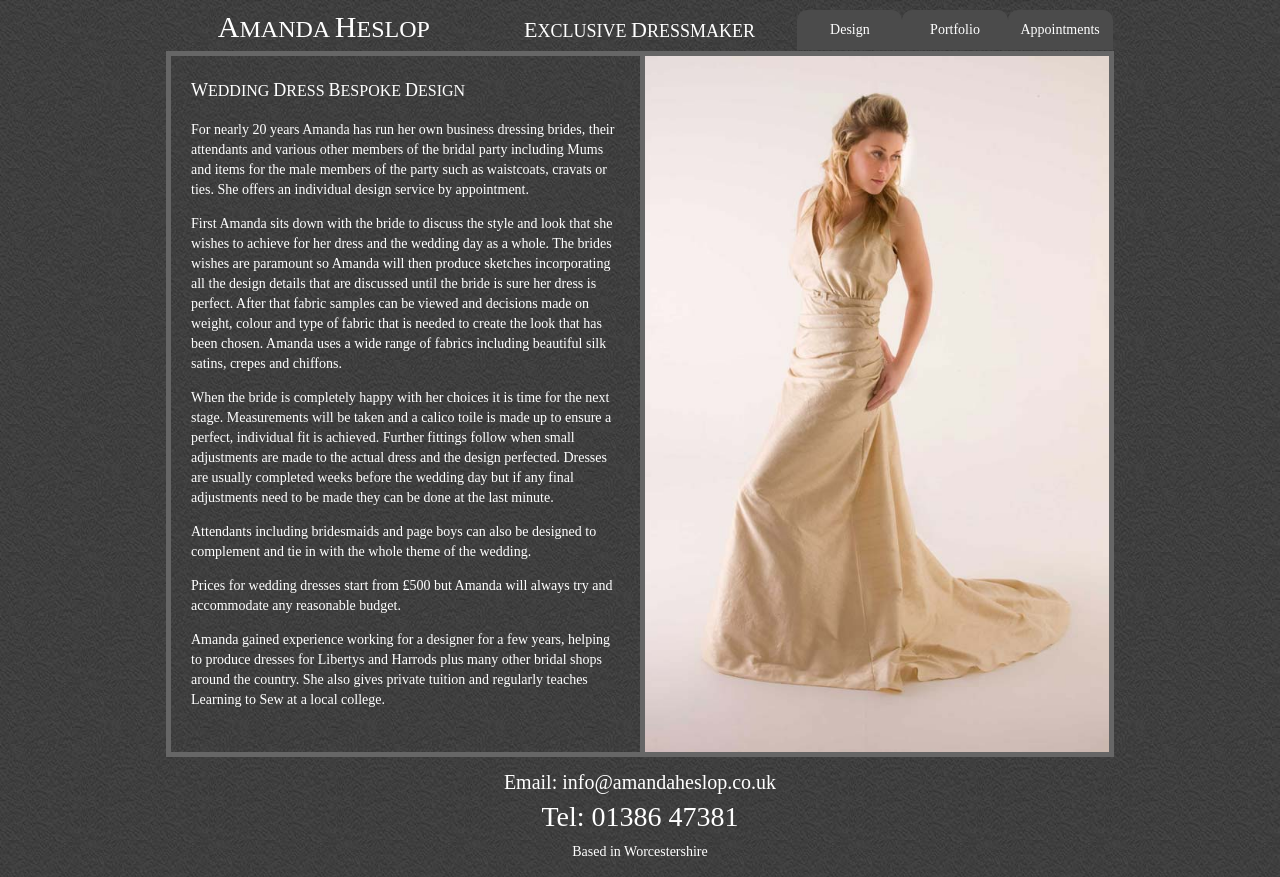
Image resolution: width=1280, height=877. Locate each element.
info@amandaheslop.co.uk (669, 782)
